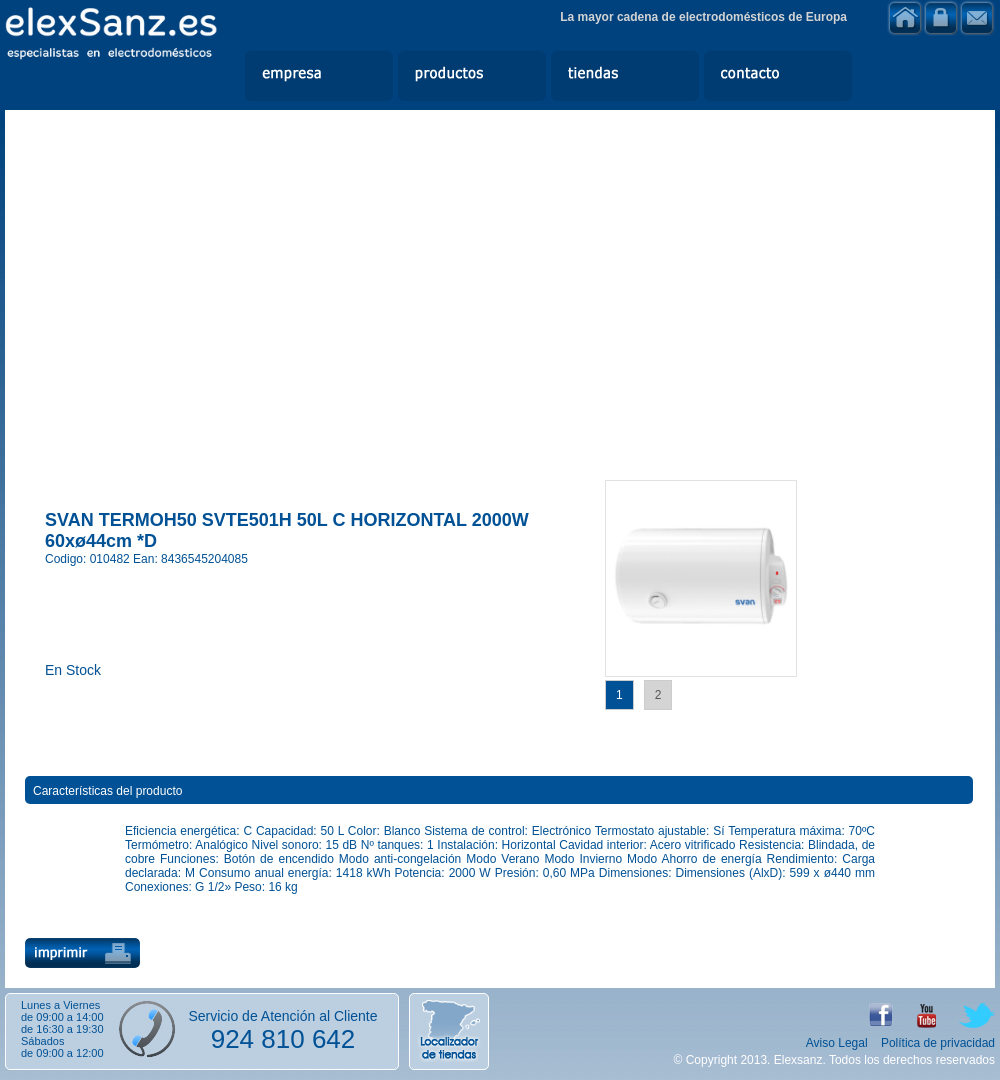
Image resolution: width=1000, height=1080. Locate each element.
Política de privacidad (938, 1043)
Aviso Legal (837, 1043)
